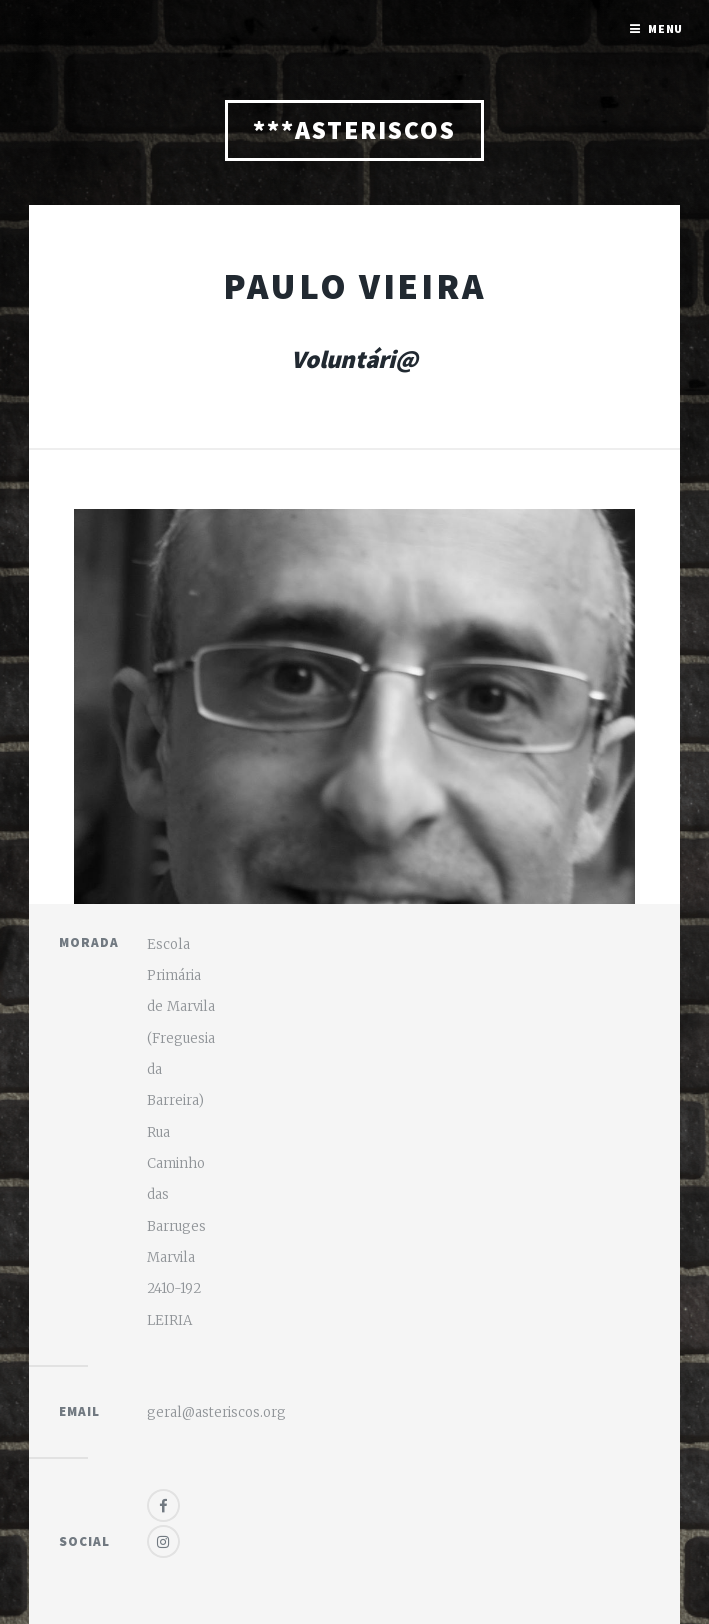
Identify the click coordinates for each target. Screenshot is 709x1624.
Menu (666, 28)
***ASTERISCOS (354, 130)
